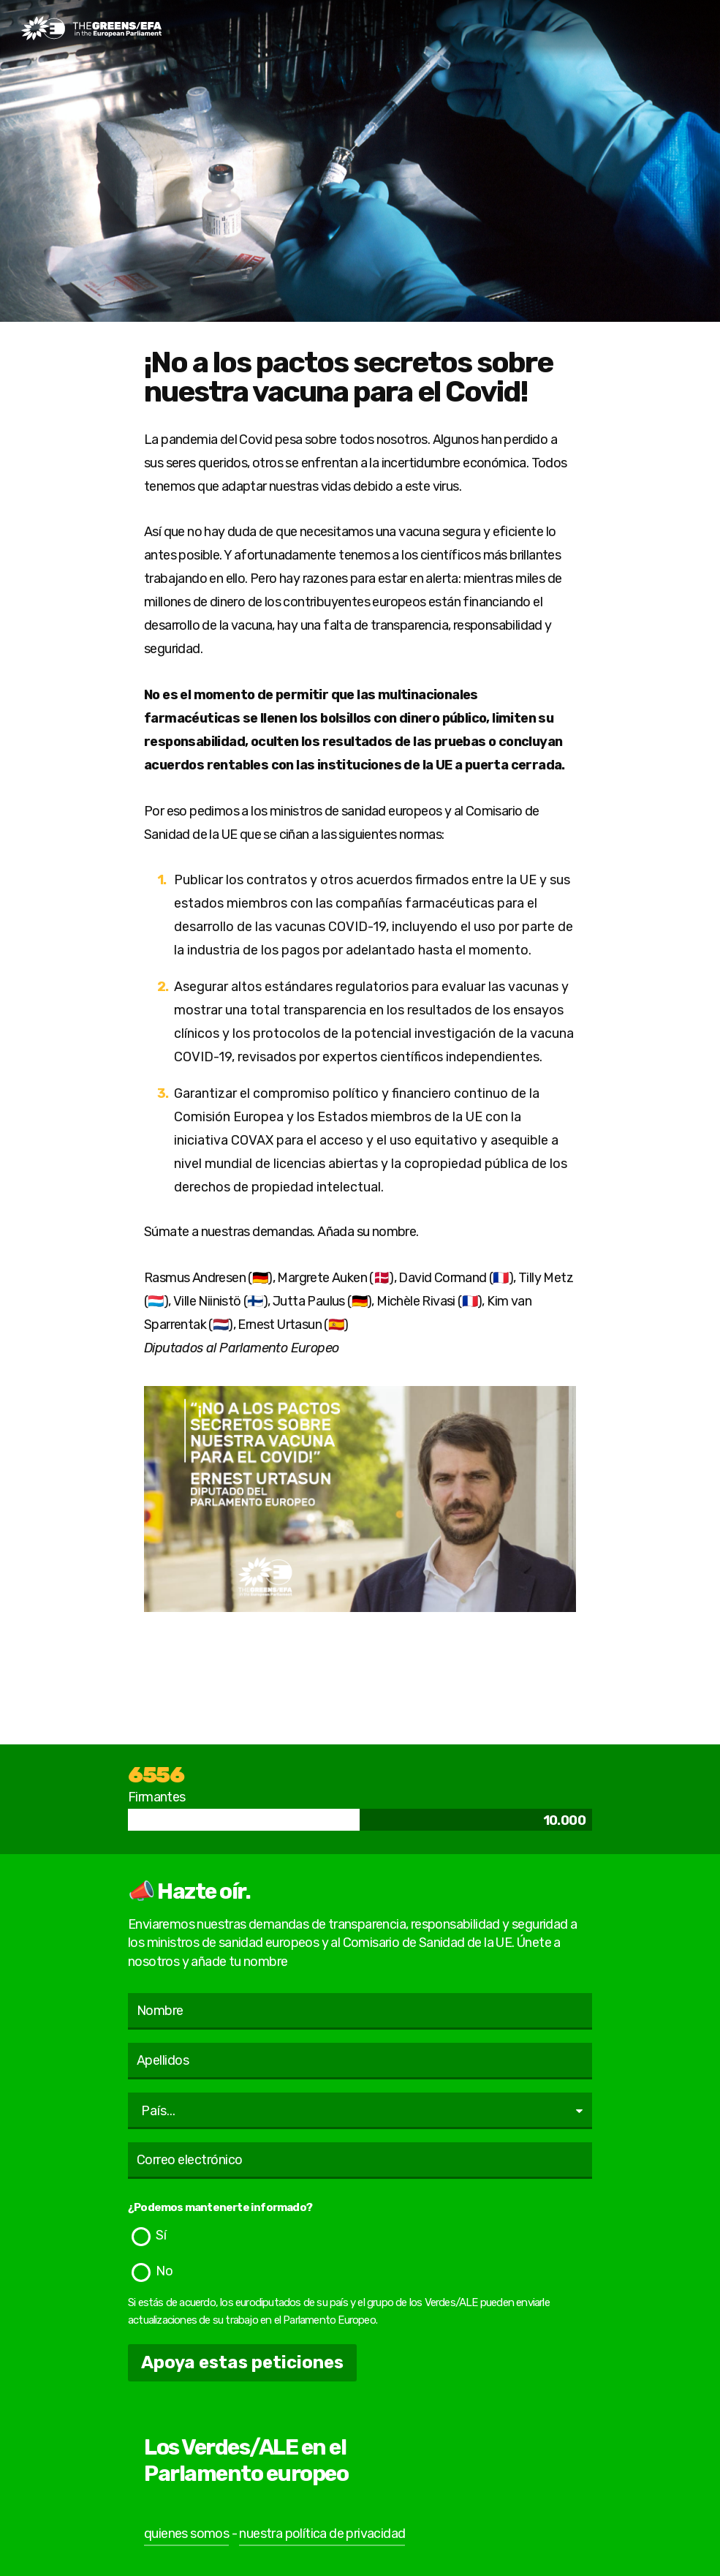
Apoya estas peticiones (242, 2362)
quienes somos (186, 2534)
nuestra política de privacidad (322, 2534)
